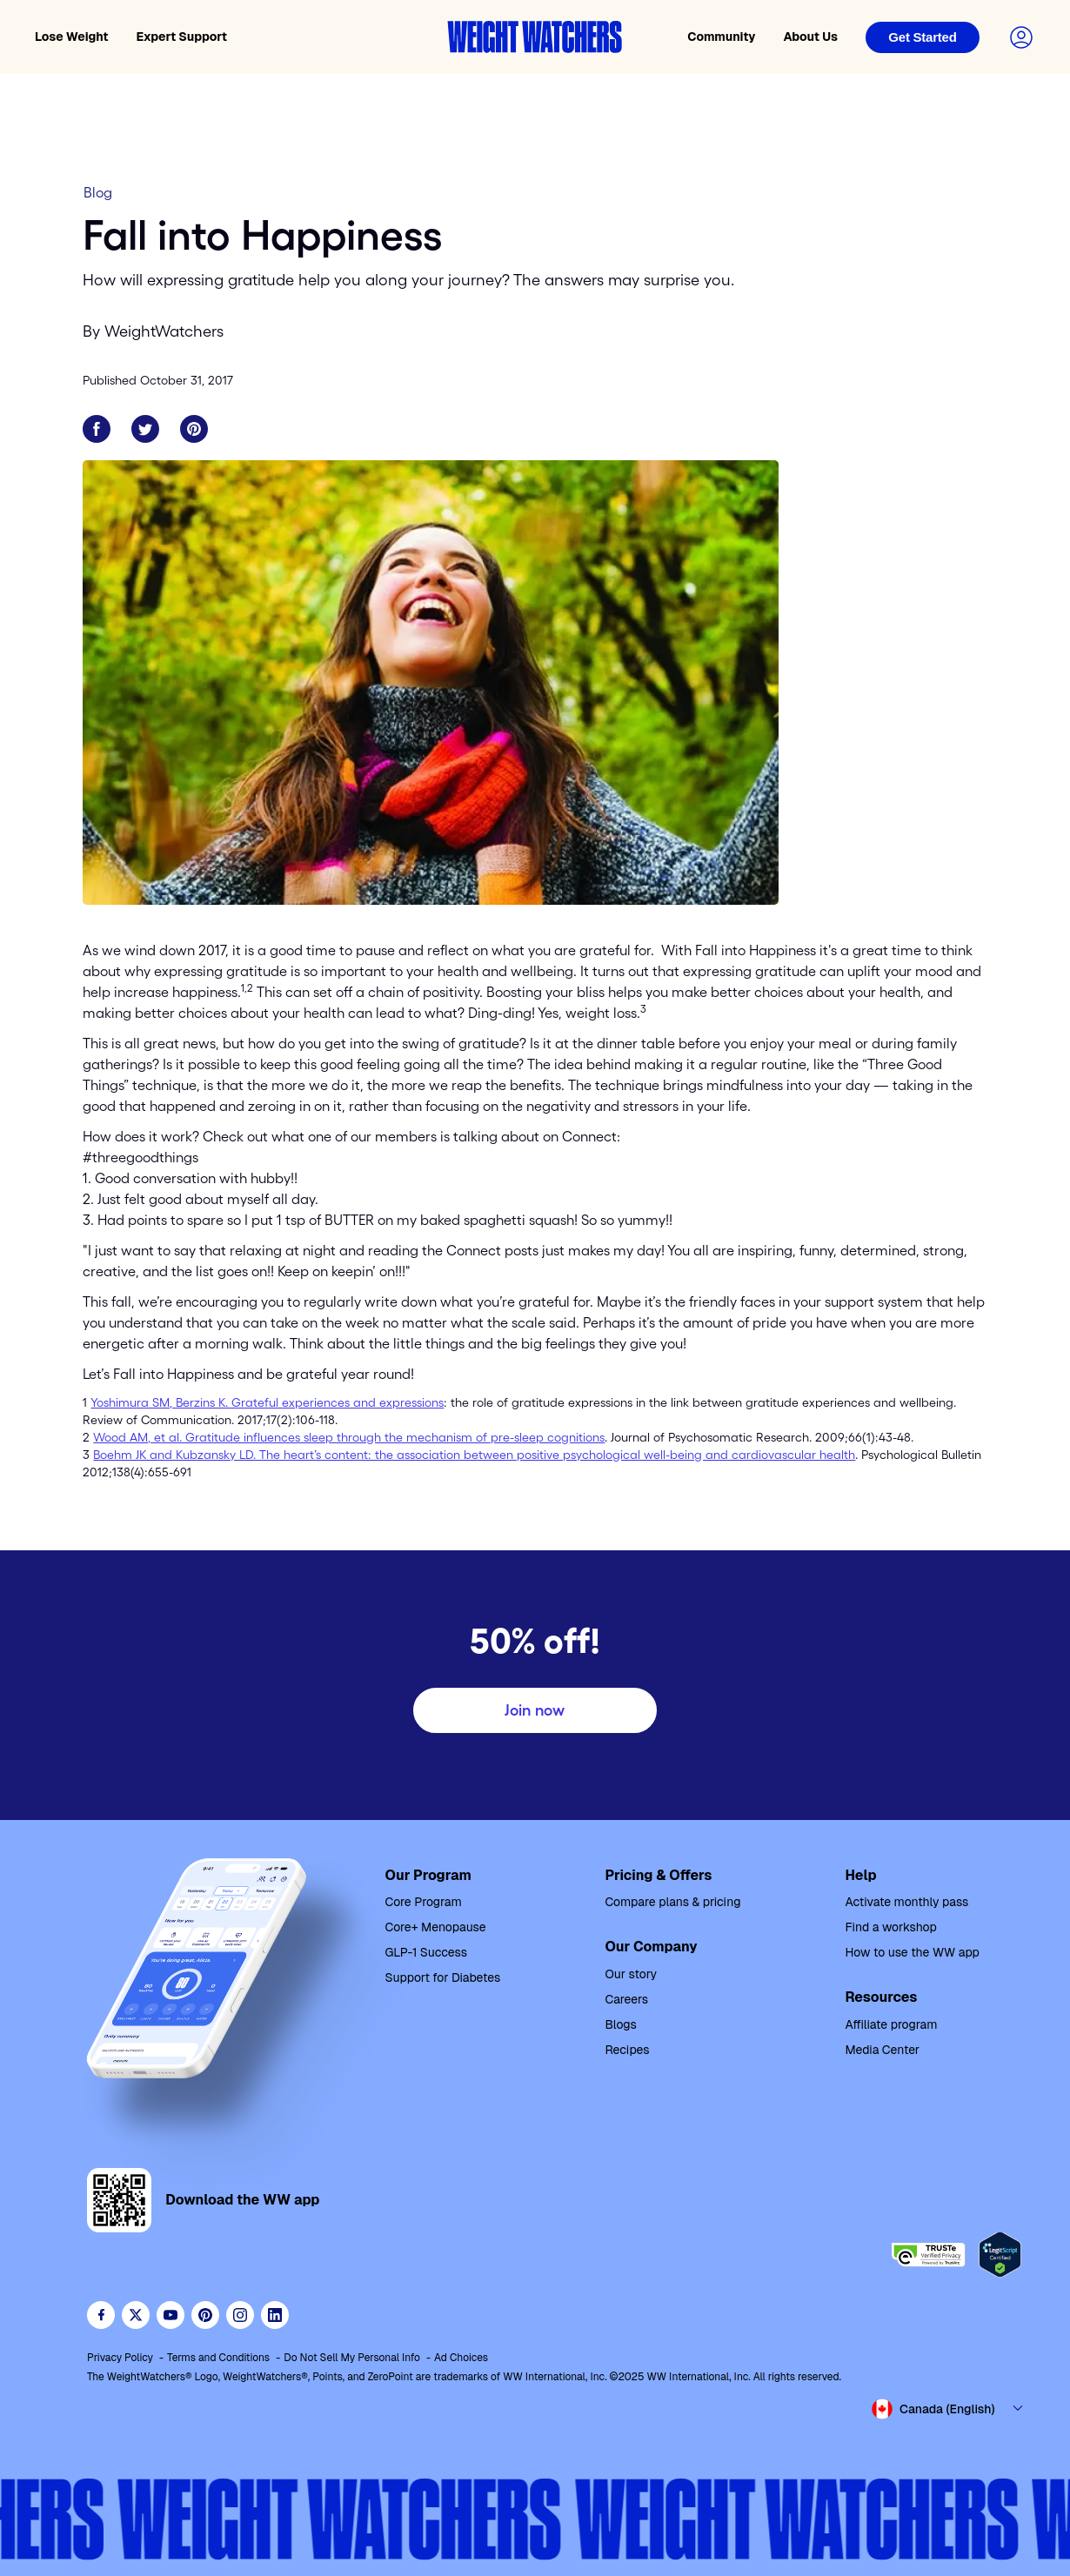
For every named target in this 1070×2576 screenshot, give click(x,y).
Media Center (882, 2049)
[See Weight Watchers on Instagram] (240, 2315)
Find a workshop (890, 1927)
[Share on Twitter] (145, 429)
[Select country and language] (948, 2409)
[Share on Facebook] (96, 429)
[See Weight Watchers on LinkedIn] (275, 2315)
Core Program (423, 1902)
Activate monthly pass (906, 1902)
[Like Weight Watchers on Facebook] (101, 2315)
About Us (810, 36)
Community (721, 36)
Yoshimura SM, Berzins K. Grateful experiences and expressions (267, 1402)
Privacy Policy (120, 2358)
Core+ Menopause (435, 1927)
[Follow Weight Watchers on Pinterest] (205, 2315)
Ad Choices (461, 2358)
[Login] (923, 37)
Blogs (620, 2024)
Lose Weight (72, 36)
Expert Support (182, 36)
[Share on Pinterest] (194, 429)
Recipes (627, 2049)
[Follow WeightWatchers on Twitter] (136, 2315)
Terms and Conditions (218, 2358)
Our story (631, 1974)
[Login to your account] (1021, 37)
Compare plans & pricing (672, 1902)
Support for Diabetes (443, 1977)
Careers (626, 1999)
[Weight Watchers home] (535, 37)
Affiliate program (891, 2024)
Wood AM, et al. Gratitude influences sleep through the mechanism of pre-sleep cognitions (349, 1437)
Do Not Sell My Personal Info (352, 2358)
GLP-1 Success (426, 1952)
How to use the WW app (912, 1952)
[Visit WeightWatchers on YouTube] (170, 2315)
